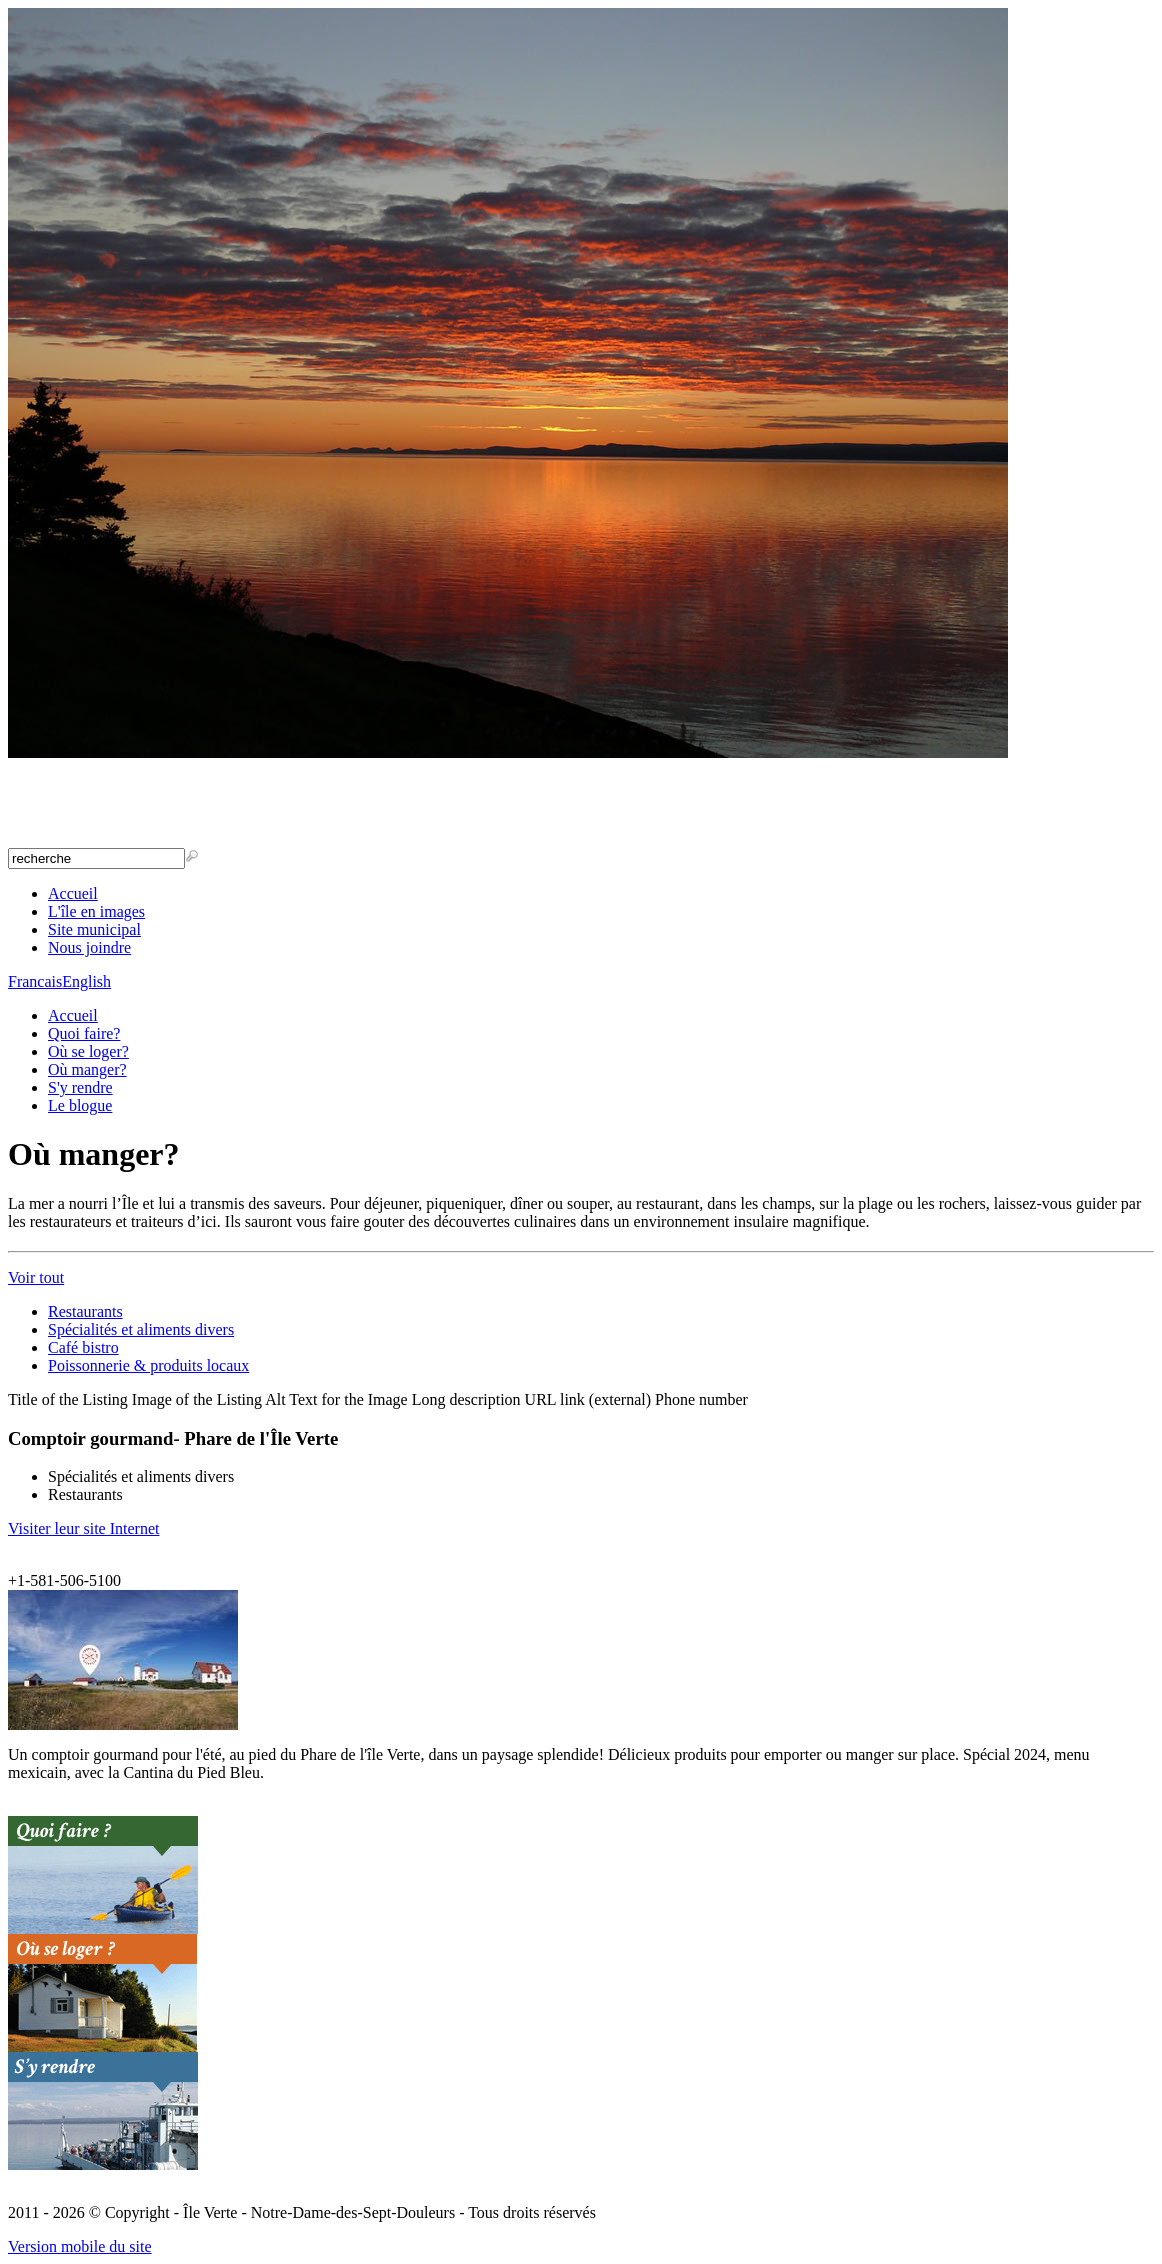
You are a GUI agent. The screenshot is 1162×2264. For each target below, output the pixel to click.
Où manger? (87, 1069)
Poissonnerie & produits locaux (148, 1365)
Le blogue (80, 1105)
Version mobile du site (80, 2246)
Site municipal (94, 929)
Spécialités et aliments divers (141, 1329)
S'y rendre (80, 1087)
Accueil (73, 893)
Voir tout (36, 1277)
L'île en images (96, 911)
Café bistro (83, 1347)
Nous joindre (89, 947)
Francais (35, 981)
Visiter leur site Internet (83, 1528)
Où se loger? (88, 1051)
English (86, 981)
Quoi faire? (84, 1033)
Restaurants (85, 1311)
